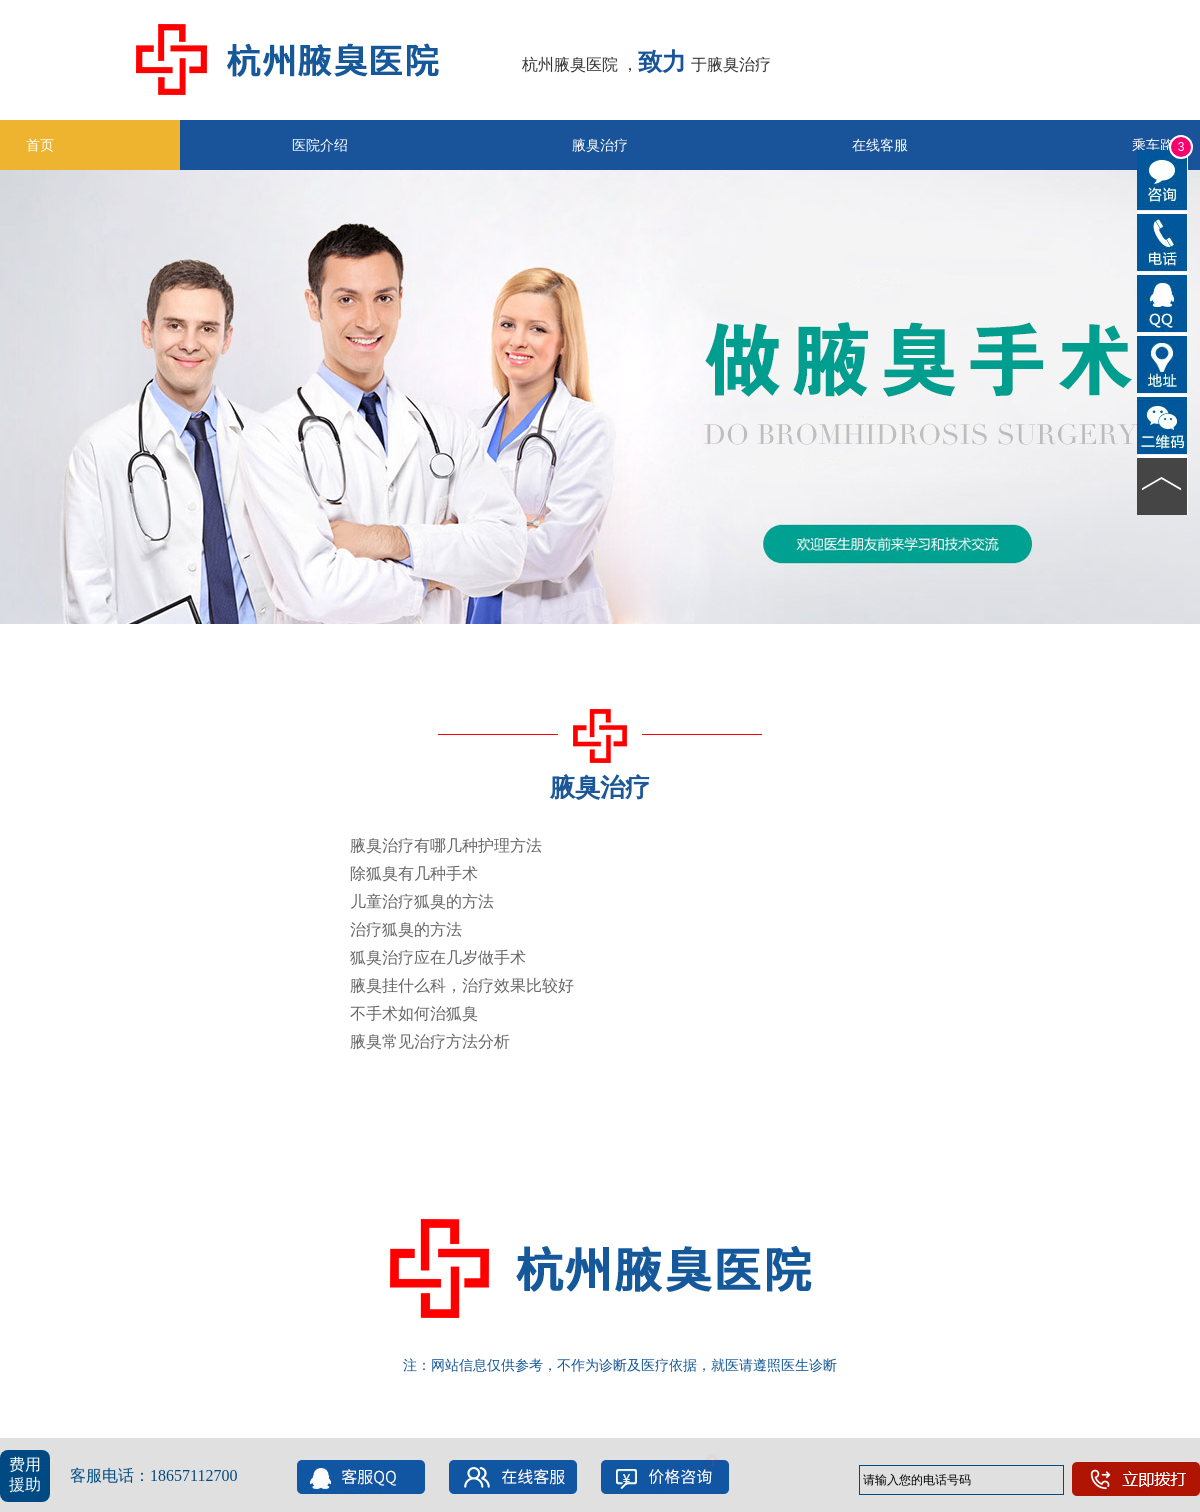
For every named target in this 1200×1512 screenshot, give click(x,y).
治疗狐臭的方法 (406, 929)
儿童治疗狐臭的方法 (422, 901)
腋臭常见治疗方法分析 (430, 1041)
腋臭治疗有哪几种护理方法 (446, 845)
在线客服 (880, 145)
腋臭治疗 (600, 145)
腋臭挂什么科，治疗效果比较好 (462, 985)
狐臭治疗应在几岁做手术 (438, 957)
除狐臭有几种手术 (414, 873)
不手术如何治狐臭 (414, 1013)
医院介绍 (320, 145)
